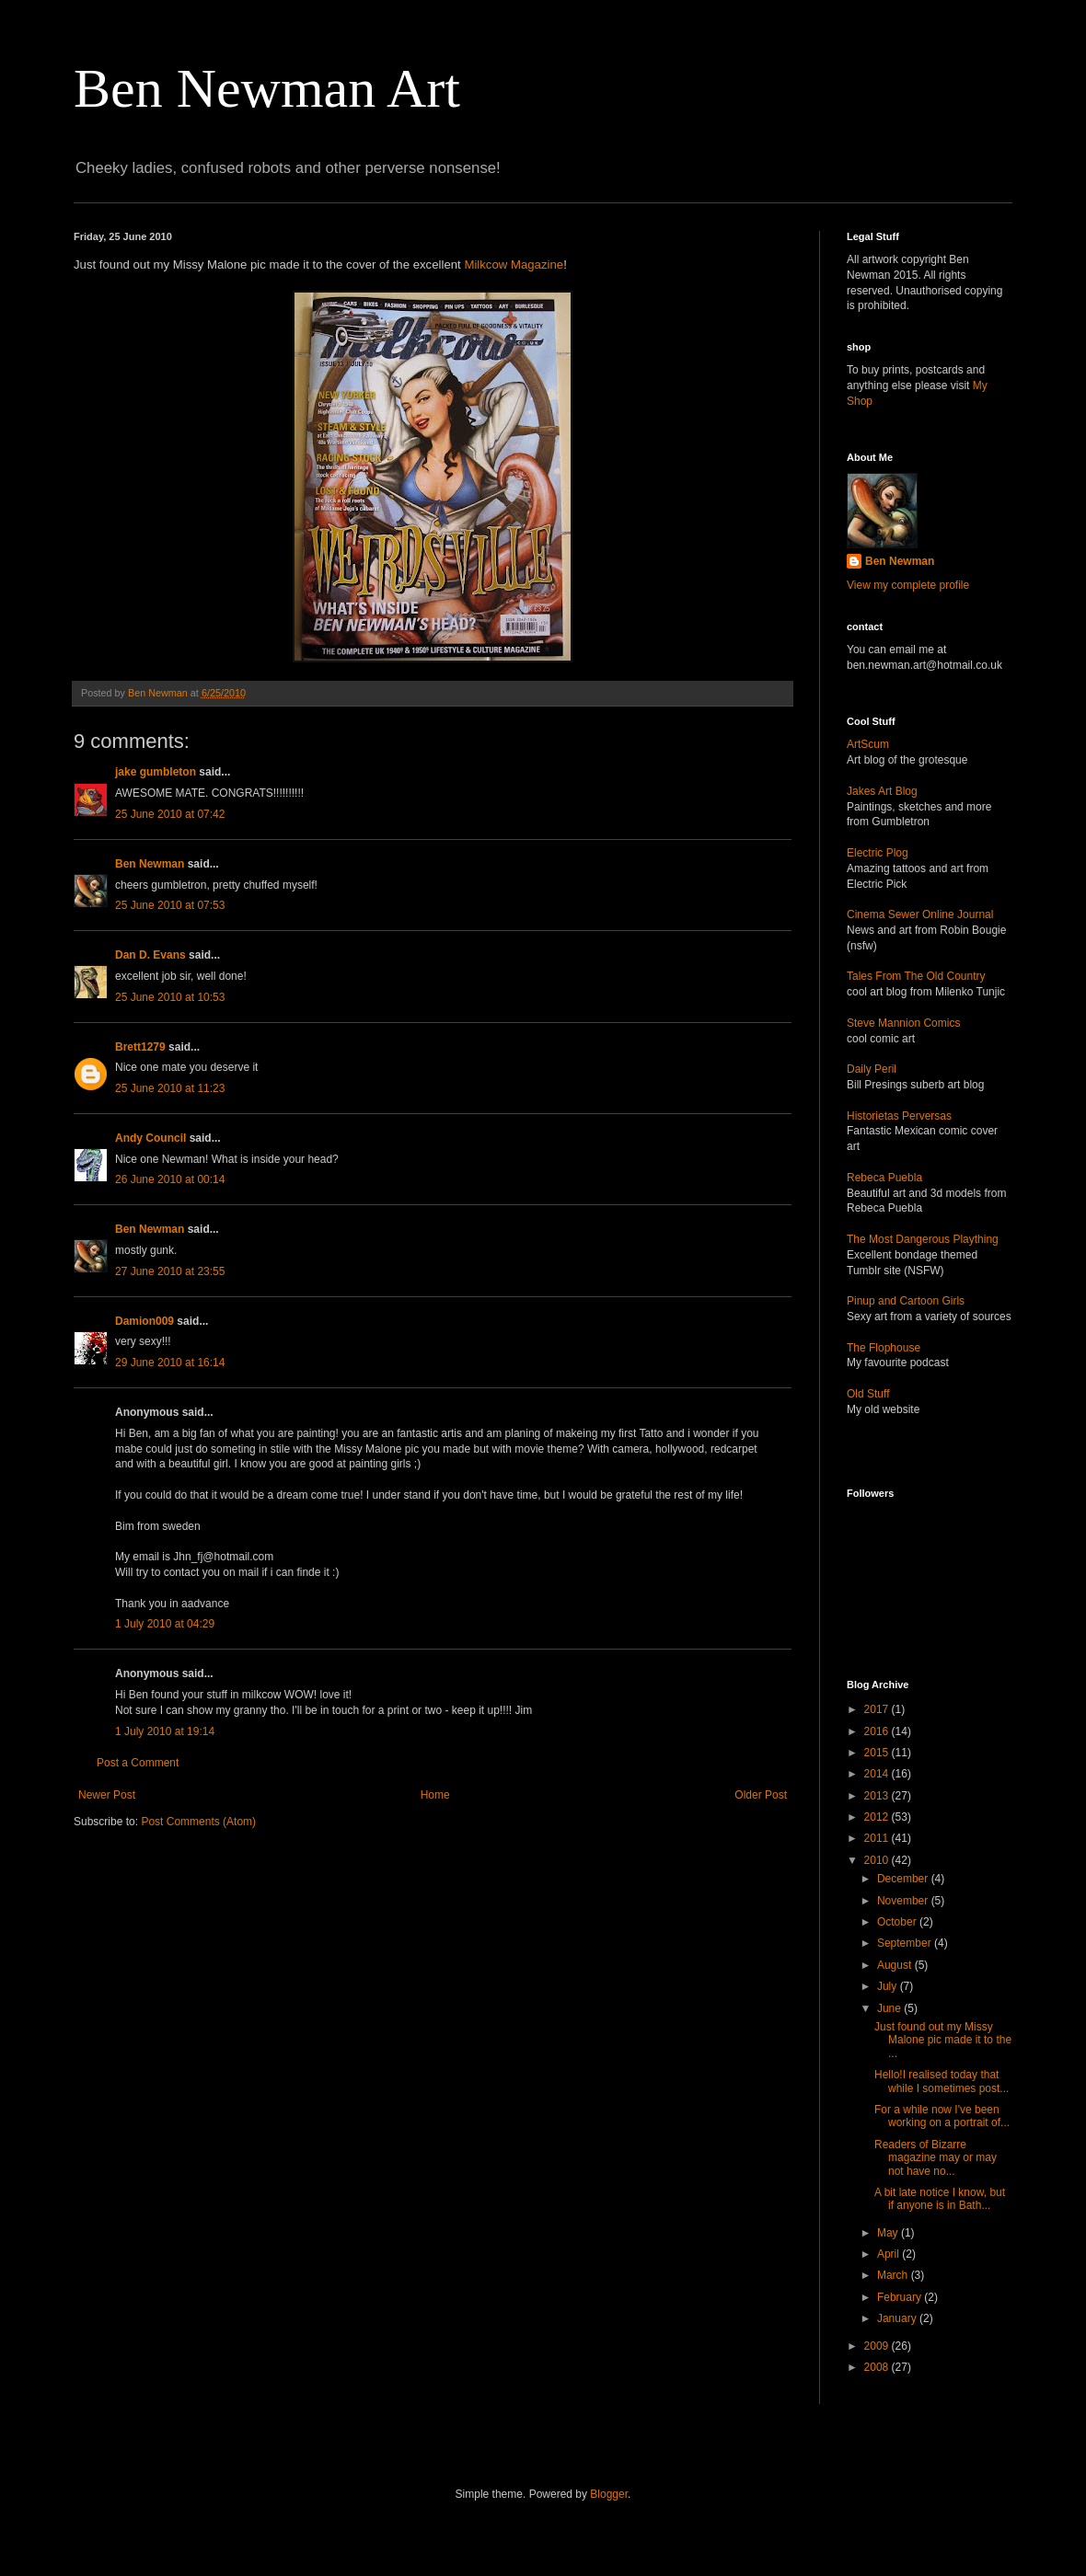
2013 (878, 1795)
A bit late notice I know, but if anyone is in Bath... (939, 2199)
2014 (878, 1773)
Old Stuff (868, 1393)
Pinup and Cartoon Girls (906, 1300)
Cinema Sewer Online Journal (920, 914)
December (904, 1878)
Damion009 (144, 1321)
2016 (878, 1731)
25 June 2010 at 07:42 (170, 814)
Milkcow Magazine (513, 264)
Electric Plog (877, 852)
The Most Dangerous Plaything (923, 1239)
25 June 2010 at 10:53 (170, 997)
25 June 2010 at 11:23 (170, 1088)
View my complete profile (908, 585)
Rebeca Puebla (884, 1177)
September (905, 1943)
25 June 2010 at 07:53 (170, 905)
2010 (878, 1860)
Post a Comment (138, 1762)
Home (435, 1794)
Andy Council (150, 1138)
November (904, 1900)
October (898, 1921)
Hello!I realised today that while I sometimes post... (941, 2081)
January (898, 2318)
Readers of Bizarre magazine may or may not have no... (935, 2158)
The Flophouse (883, 1347)
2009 (878, 2346)
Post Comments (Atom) (198, 1821)
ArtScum (868, 744)
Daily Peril (871, 1069)
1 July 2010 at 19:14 (164, 1731)
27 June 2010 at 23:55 (170, 1271)
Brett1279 (140, 1047)
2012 (878, 1817)
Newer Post (106, 1794)
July (888, 1986)
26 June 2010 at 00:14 (170, 1179)
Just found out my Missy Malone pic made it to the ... (942, 2040)
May (889, 2232)
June (890, 2008)
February (900, 2297)
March (894, 2275)
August (896, 1965)
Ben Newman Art (267, 88)
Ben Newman (149, 863)
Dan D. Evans (150, 955)
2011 (878, 1838)
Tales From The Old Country (916, 976)
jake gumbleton (155, 771)
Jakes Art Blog (882, 791)
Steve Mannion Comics (903, 1023)
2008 (878, 2367)
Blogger (609, 2494)
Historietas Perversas (899, 1116)
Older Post (760, 1794)
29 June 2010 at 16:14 (170, 1362)
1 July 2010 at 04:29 (164, 1623)
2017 (878, 1709)
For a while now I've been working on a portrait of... (942, 2116)
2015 (878, 1752)
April (889, 2254)
